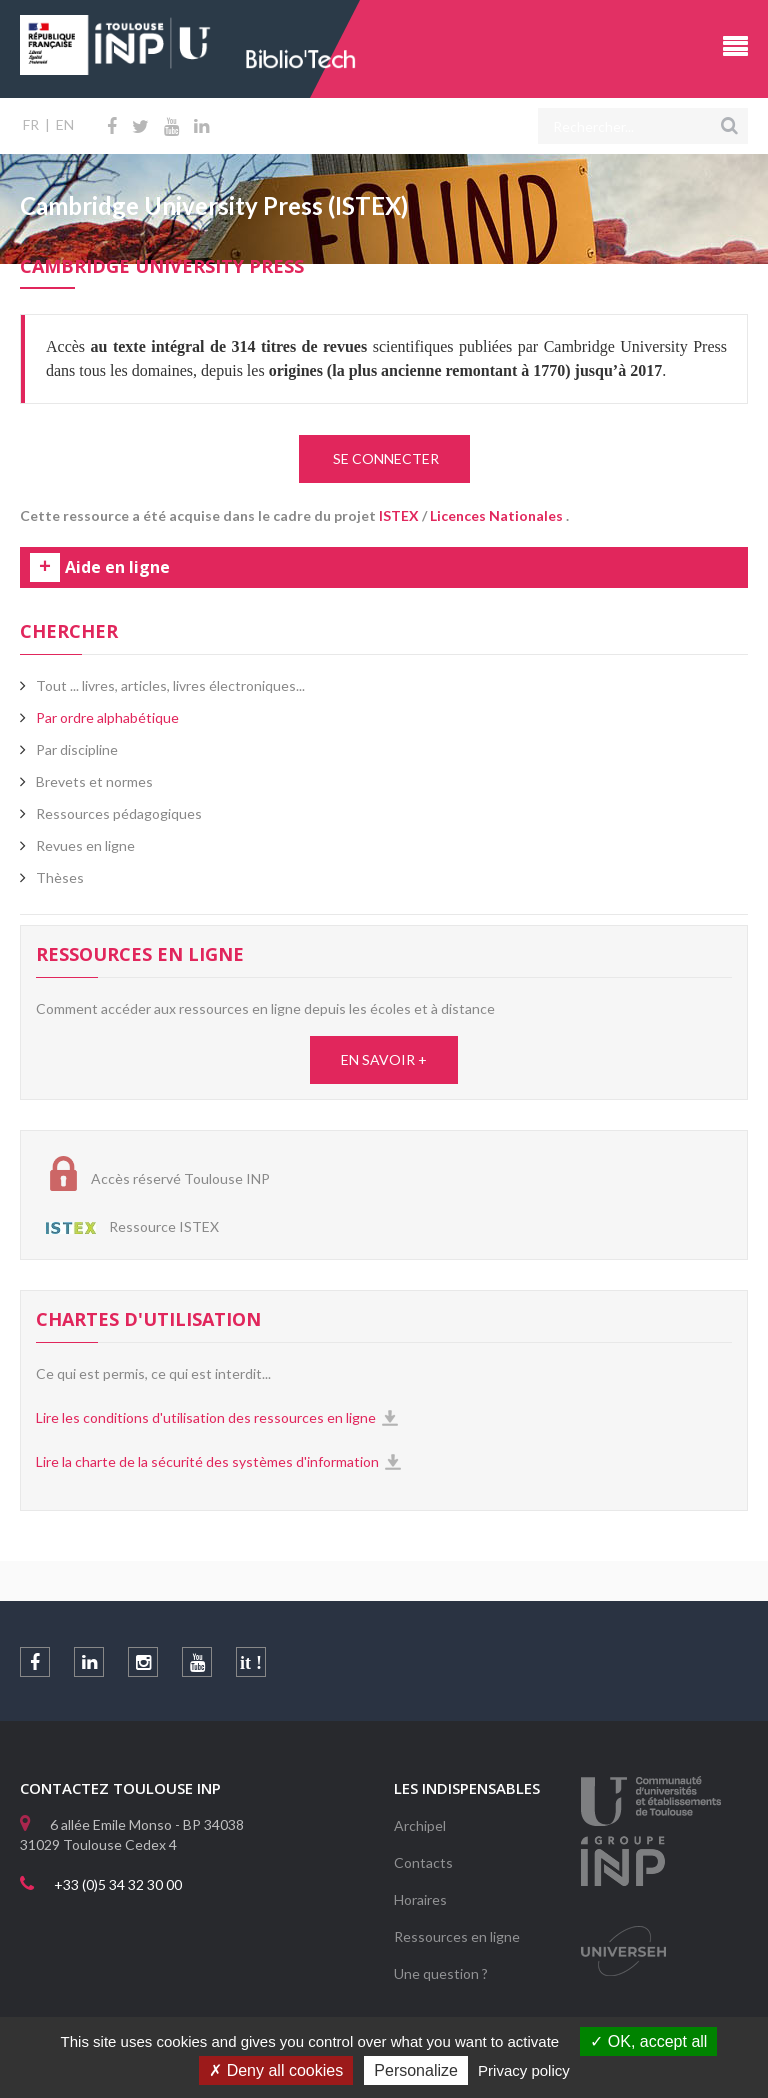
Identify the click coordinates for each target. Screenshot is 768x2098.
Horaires (420, 1899)
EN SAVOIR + (384, 1059)
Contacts (423, 1862)
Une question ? (441, 1973)
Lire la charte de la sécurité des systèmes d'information (207, 1461)
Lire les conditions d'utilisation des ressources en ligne (206, 1417)
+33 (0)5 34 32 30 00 (118, 1884)
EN (65, 124)
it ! (251, 1663)
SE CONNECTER (384, 458)
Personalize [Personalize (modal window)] (416, 2070)
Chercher (69, 631)
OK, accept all (648, 2041)
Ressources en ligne (457, 1936)
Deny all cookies (276, 2070)
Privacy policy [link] (524, 2070)
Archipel (420, 1825)
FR (31, 124)
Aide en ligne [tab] (117, 568)
